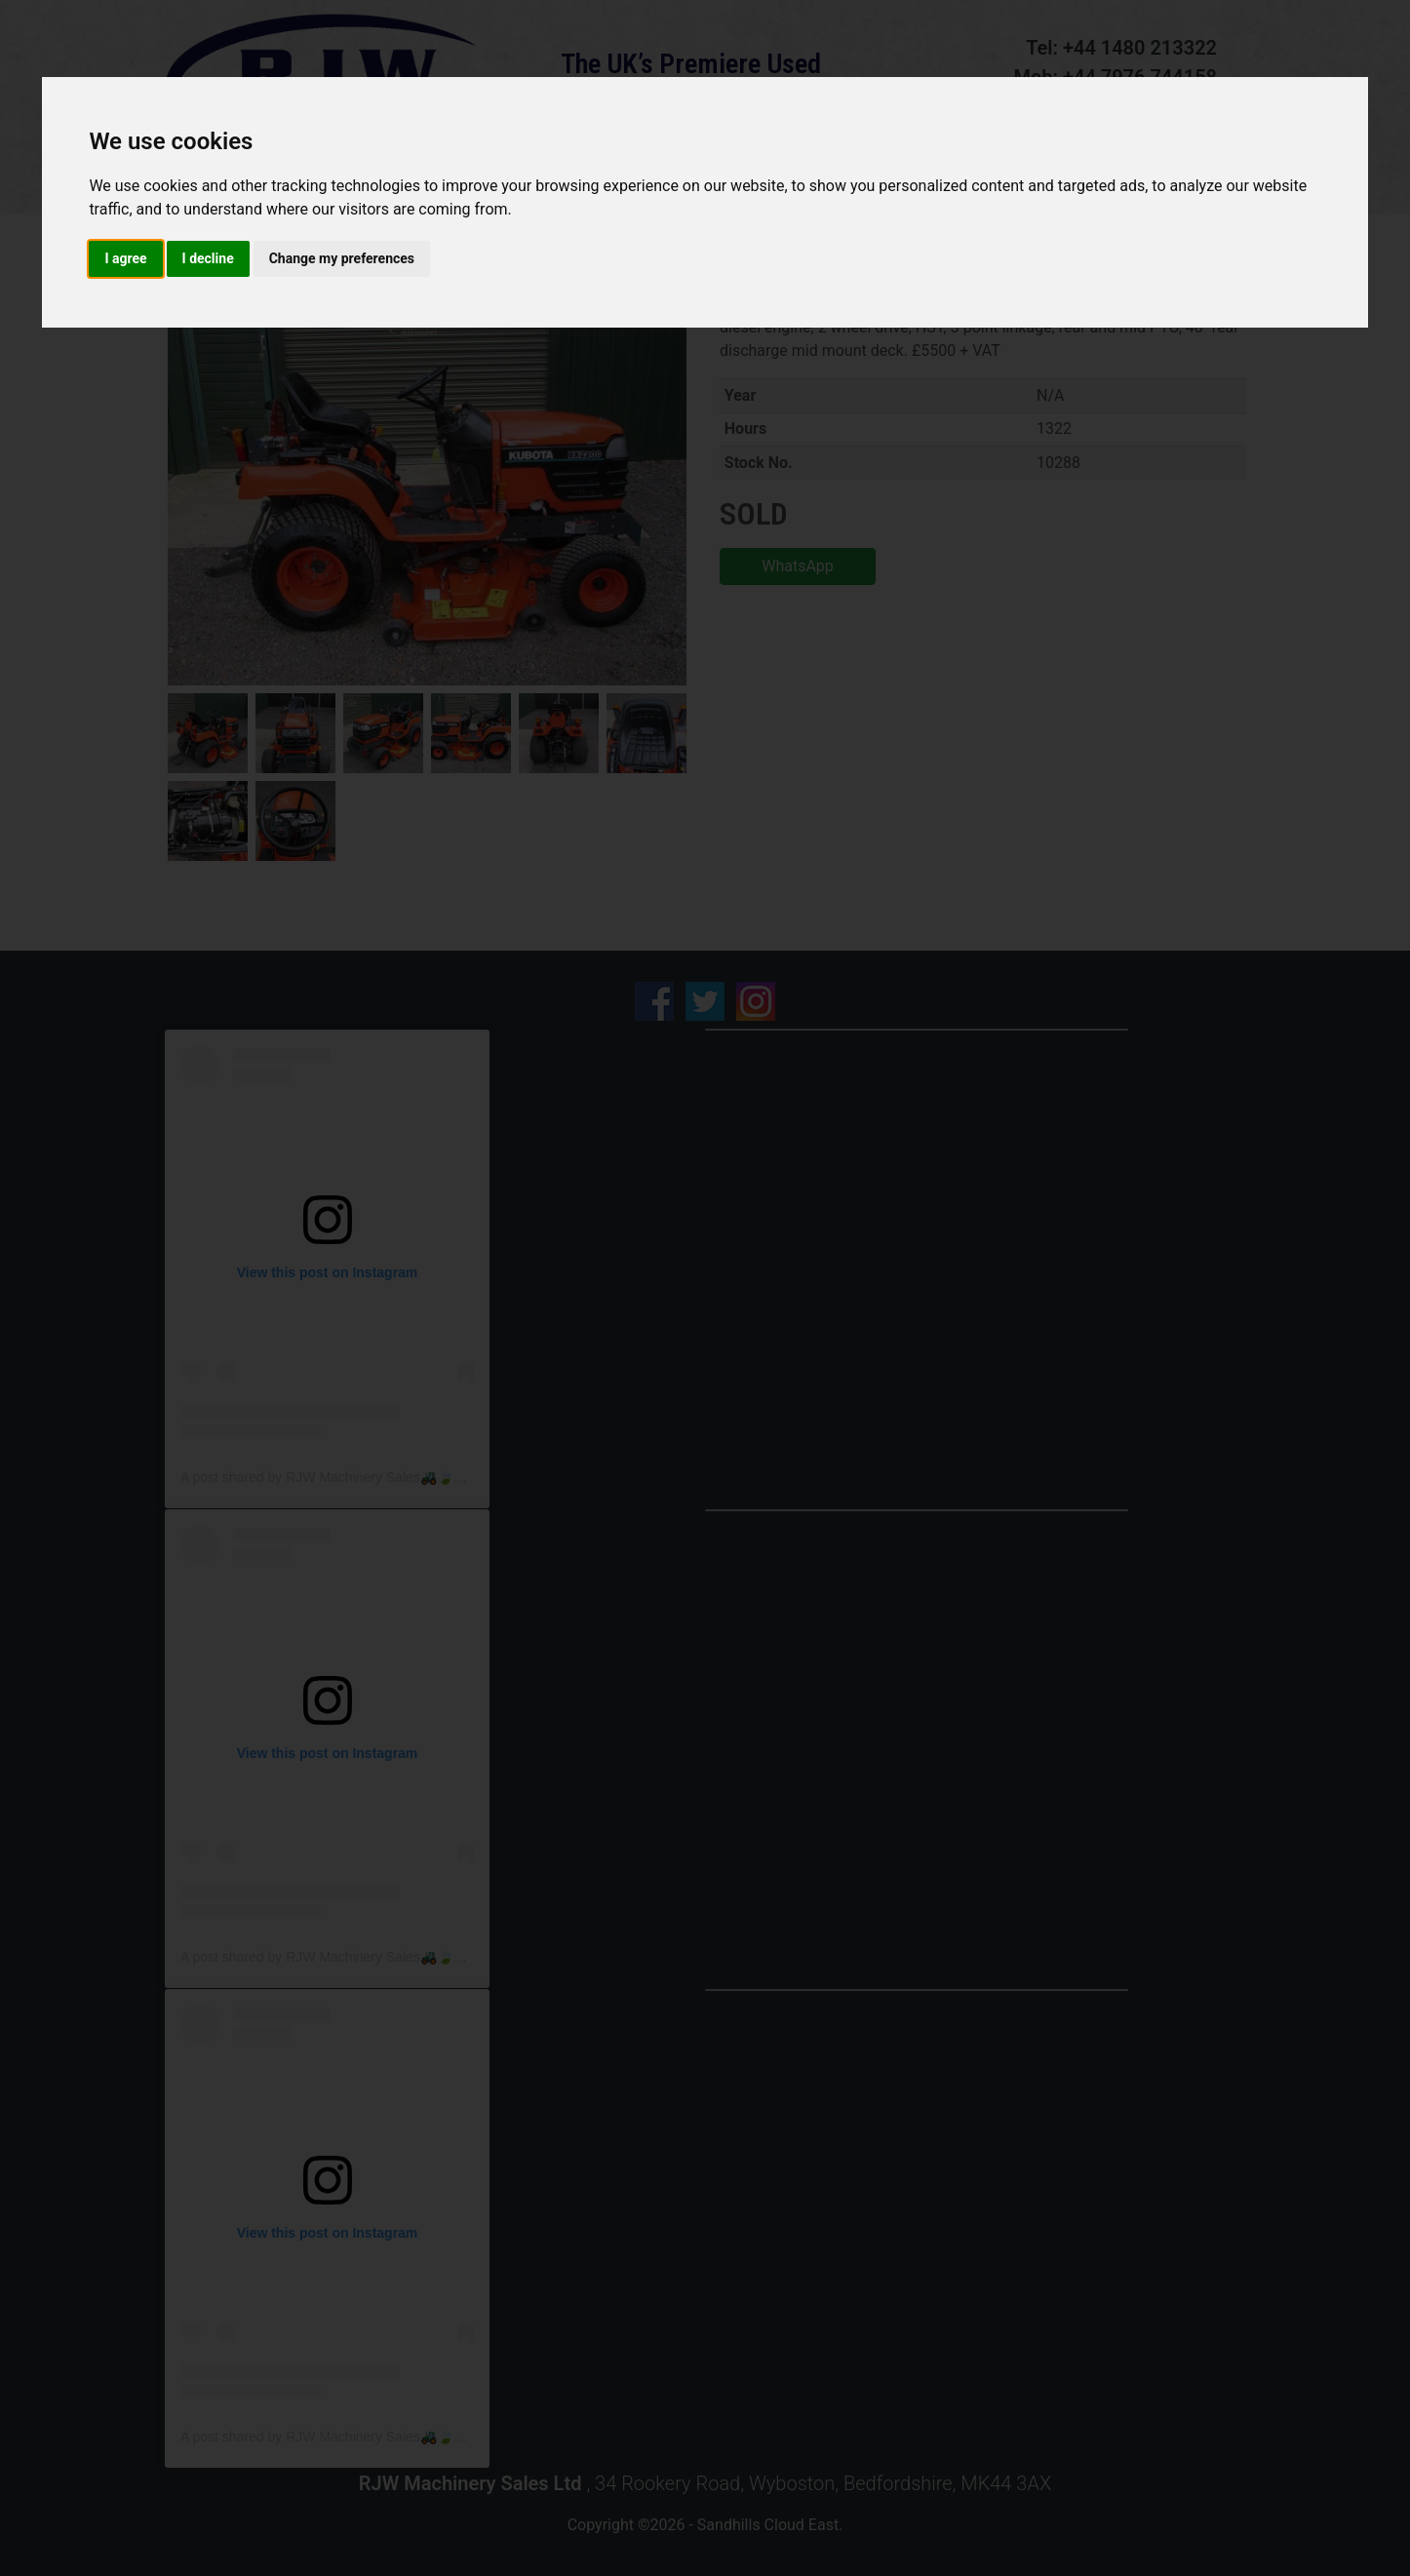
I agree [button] (125, 258)
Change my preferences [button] (341, 258)
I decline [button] (208, 258)
